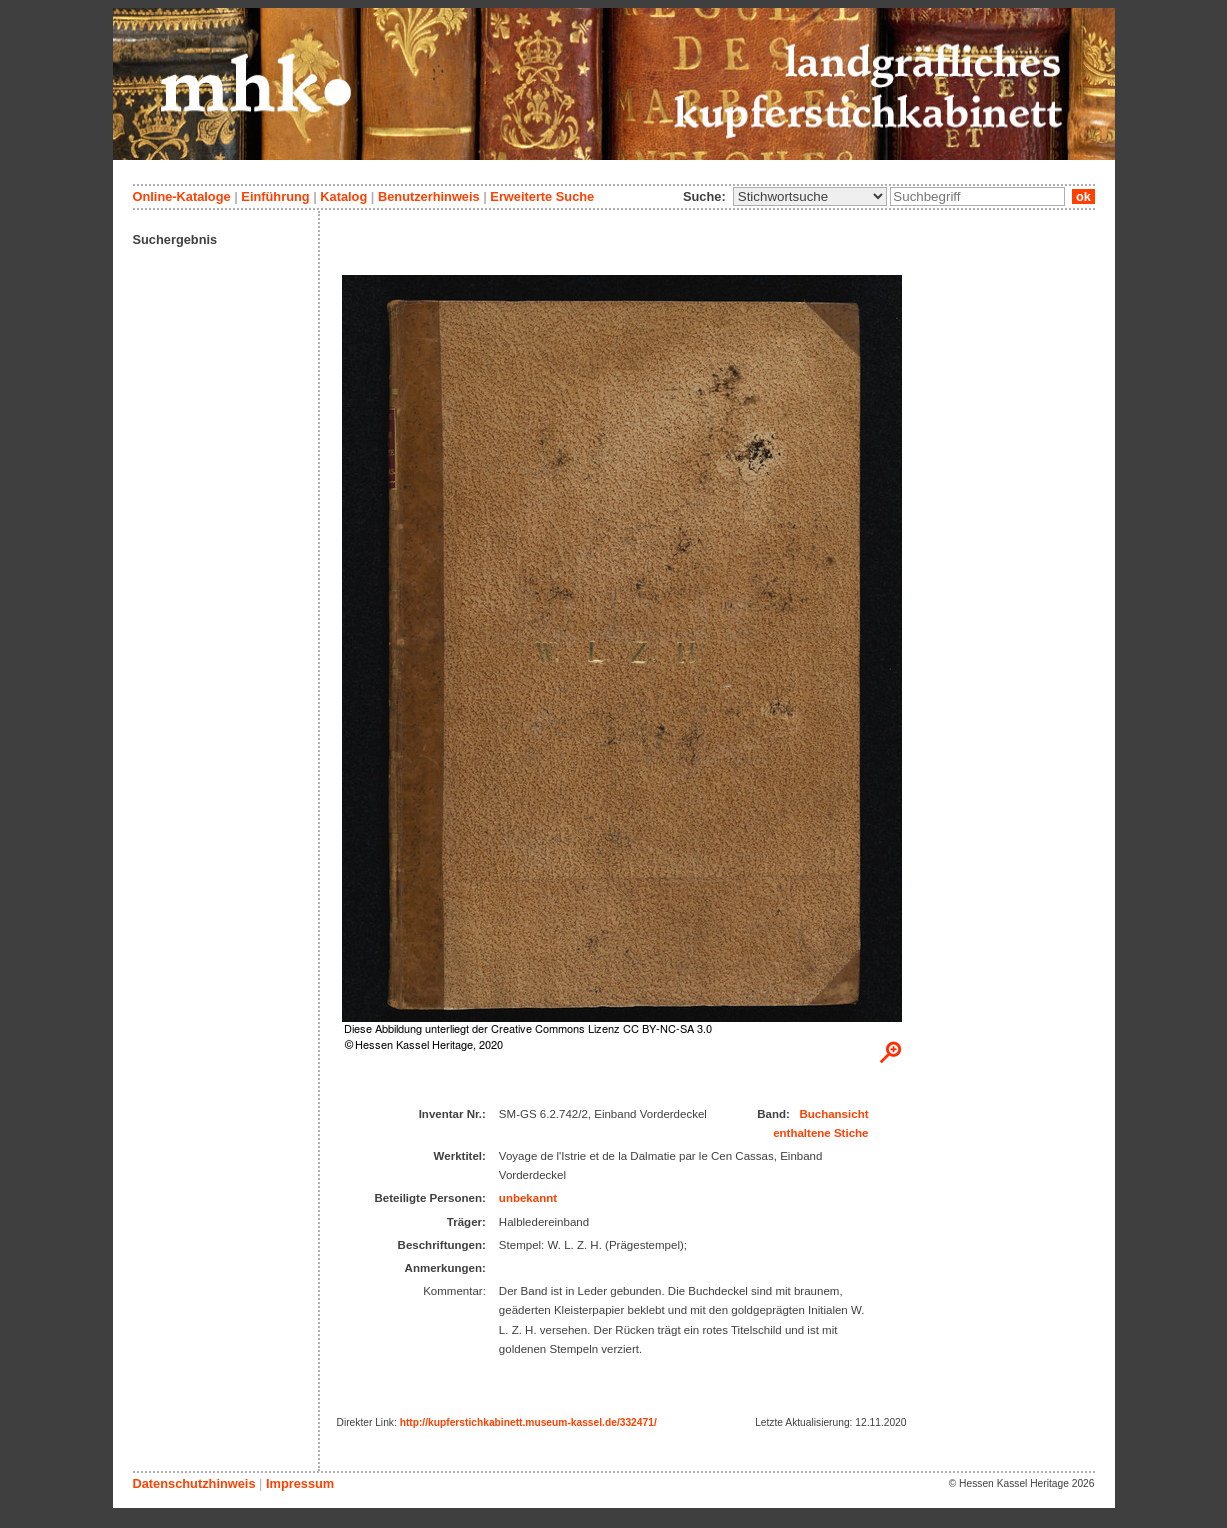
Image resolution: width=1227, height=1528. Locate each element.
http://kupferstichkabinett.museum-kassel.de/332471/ (528, 1422)
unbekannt (528, 1198)
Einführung (275, 196)
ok (1083, 196)
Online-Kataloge (182, 196)
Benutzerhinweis (429, 196)
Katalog (343, 196)
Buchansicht (833, 1114)
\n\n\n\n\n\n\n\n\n (810, 196)
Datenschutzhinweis (194, 1483)
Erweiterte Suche (542, 196)
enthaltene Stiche (820, 1133)
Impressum (300, 1483)
